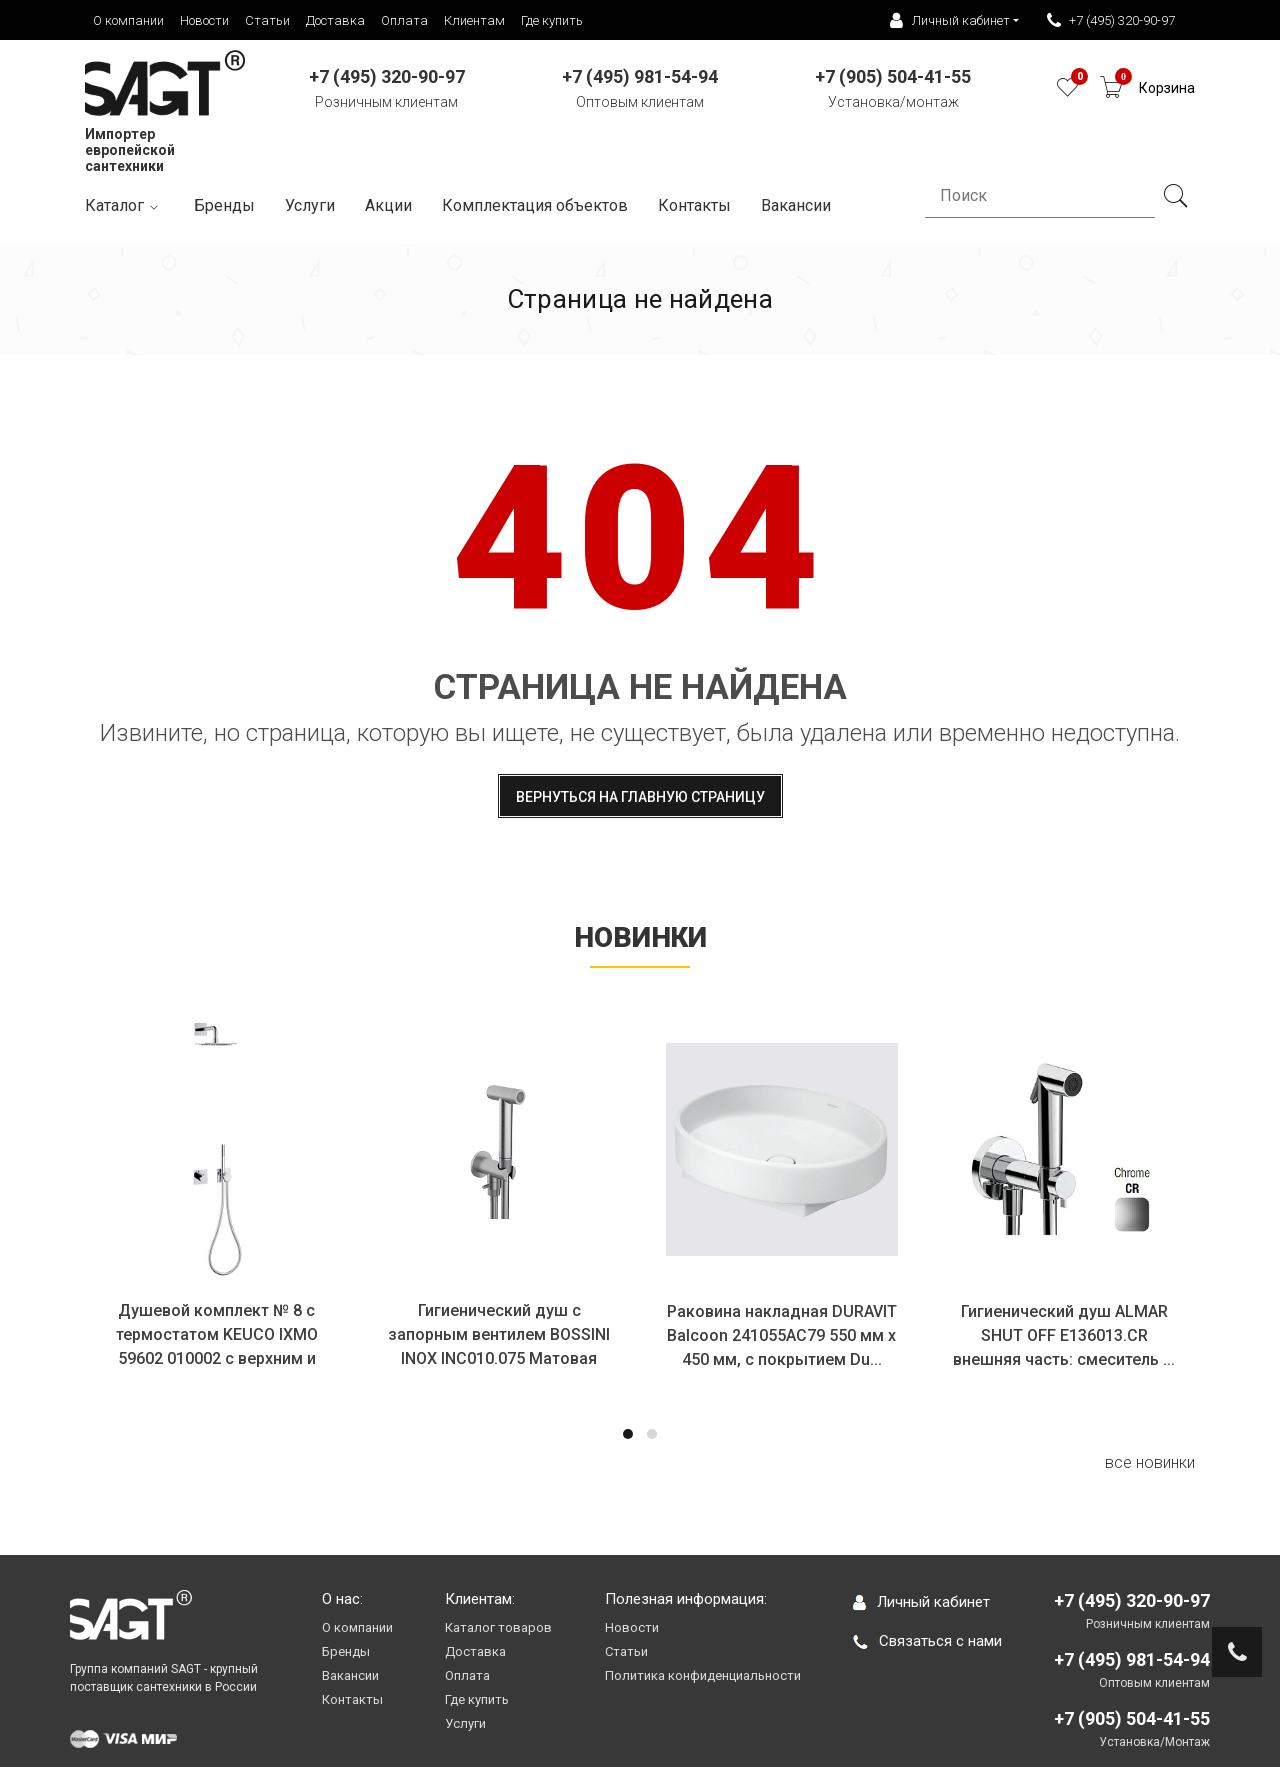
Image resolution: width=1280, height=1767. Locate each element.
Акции (388, 205)
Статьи (267, 20)
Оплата (404, 20)
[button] (628, 1434)
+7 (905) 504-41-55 (1132, 1718)
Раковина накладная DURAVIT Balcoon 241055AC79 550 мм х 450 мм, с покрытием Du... (783, 1335)
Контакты (694, 205)
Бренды (224, 205)
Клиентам (474, 20)
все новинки (1150, 1462)
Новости (204, 20)
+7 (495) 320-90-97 (1111, 21)
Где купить (552, 20)
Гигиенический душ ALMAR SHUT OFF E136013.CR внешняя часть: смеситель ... (1065, 1335)
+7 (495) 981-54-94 (1132, 1659)
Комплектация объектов (535, 205)
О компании (128, 20)
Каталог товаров (498, 1627)
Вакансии (350, 1675)
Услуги (310, 205)
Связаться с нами (927, 1641)
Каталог (124, 206)
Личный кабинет (921, 1602)
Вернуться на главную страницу (640, 797)
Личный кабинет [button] (950, 21)
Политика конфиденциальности (703, 1675)
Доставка (335, 20)
